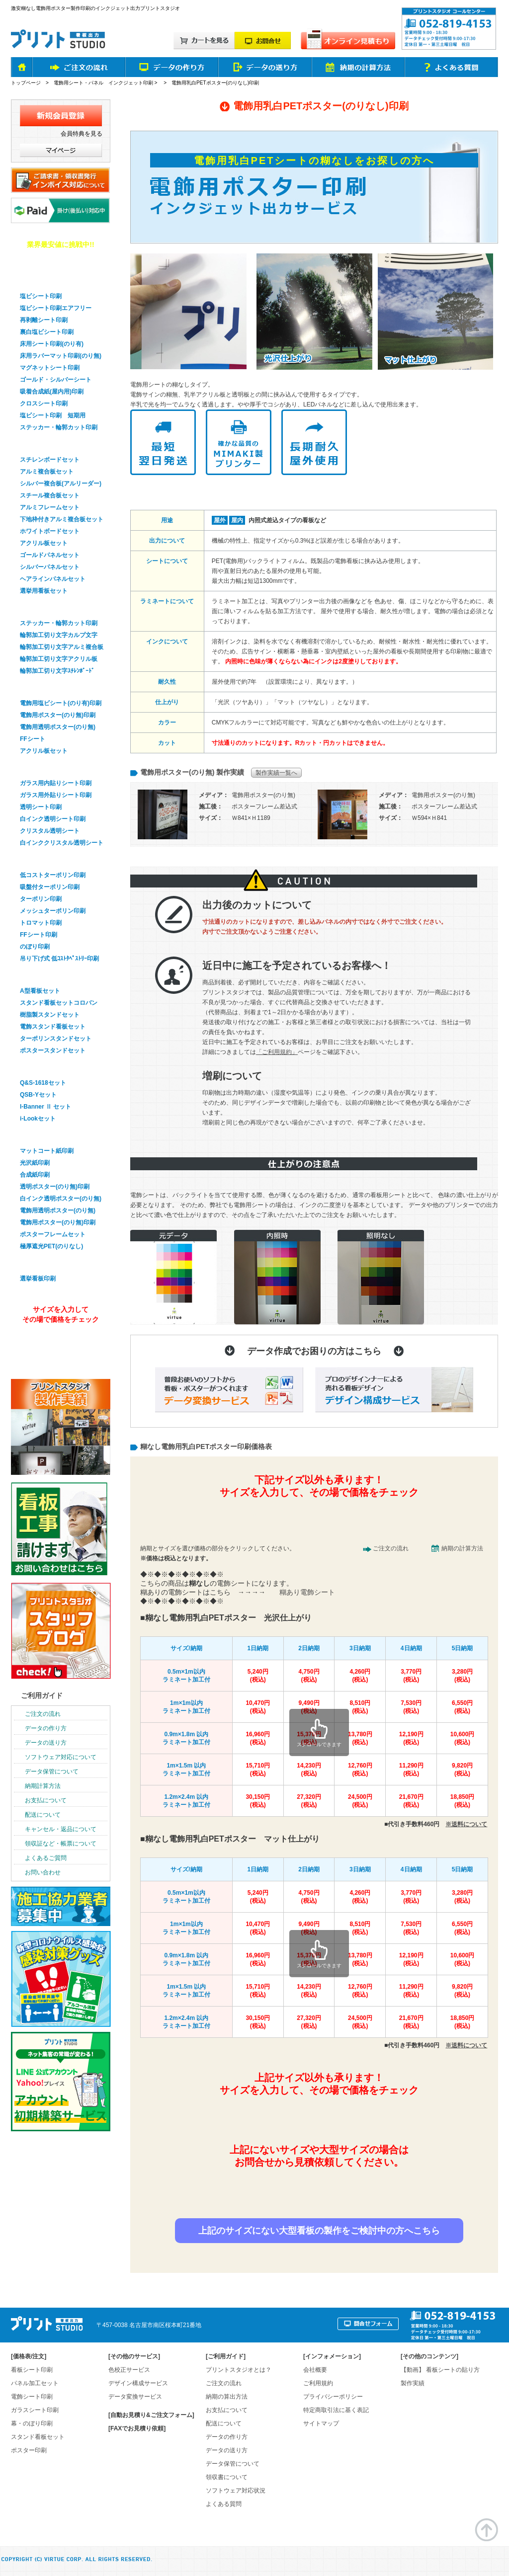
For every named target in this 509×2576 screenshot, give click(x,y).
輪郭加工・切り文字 (48, 607)
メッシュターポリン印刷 (52, 910)
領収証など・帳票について (60, 1843)
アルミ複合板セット (47, 471)
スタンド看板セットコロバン (58, 1002)
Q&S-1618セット (43, 1082)
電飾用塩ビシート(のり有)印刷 (60, 703)
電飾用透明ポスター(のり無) (57, 727)
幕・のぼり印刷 (41, 859)
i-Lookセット (38, 1118)
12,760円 (360, 1769)
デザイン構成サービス (138, 2383)
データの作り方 (46, 1728)
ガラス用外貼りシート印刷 (55, 795)
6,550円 (462, 1707)
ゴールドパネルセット (50, 555)
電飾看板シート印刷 (48, 687)
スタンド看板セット (48, 975)
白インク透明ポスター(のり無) (60, 1198)
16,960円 (258, 1738)
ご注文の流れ (391, 1548)
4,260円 (360, 1676)
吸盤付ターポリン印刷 (50, 887)
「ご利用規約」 (277, 1051)
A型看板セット (40, 990)
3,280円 (462, 1676)
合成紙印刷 (35, 1174)
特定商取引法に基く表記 (336, 2410)
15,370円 (309, 1738)
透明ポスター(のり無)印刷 (54, 1186)
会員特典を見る (81, 133)
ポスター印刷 (38, 1135)
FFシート (32, 738)
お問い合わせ (43, 1872)
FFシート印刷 (38, 934)
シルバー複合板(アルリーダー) (60, 483)
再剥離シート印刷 (44, 320)
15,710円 (258, 1769)
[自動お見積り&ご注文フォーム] (151, 2415)
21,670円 (411, 1801)
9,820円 (462, 1769)
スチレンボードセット (50, 459)
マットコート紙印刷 (47, 1150)
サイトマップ (321, 2423)
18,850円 (462, 1801)
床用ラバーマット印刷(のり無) (60, 355)
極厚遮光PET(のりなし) (51, 1246)
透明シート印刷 (41, 807)
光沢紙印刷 (35, 1162)
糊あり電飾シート (307, 1592)
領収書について (227, 2477)
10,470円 (258, 1707)
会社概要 (315, 2369)
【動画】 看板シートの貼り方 (440, 2369)
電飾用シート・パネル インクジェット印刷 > (106, 82)
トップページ (26, 82)
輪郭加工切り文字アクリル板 (58, 658)
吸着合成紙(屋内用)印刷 (52, 391)
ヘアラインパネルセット (52, 578)
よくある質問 (224, 2503)
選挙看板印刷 (38, 1263)
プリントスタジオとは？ (238, 2369)
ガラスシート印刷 (45, 767)
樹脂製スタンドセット (50, 1014)
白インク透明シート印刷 (52, 818)
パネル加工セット (35, 2383)
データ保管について (52, 1771)
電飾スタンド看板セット (52, 1026)
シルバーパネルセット (50, 567)
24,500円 (360, 1801)
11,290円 (411, 1769)
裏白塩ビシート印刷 (47, 331)
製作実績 (412, 2383)
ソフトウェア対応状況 (235, 2490)
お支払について (46, 1800)
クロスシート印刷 (44, 403)
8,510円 (360, 1707)
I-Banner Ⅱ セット (45, 1106)
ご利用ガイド (42, 1695)
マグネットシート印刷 (50, 367)
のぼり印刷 (35, 946)
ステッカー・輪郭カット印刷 (58, 427)
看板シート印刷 (32, 2369)
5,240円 (258, 1676)
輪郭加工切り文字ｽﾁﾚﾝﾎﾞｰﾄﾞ (57, 670)
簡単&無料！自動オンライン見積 (318, 1521)
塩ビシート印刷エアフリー (55, 308)
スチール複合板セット (50, 495)
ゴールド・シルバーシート (55, 379)
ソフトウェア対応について (60, 1757)
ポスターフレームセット (52, 1234)
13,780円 (360, 1738)
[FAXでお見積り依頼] (137, 2428)
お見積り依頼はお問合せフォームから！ (318, 2195)
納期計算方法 (43, 1785)
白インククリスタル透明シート (61, 842)
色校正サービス (129, 2369)
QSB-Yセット (38, 1094)
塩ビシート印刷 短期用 (52, 415)
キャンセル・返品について (60, 1829)
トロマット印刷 (41, 922)
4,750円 (309, 1676)
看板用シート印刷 (45, 280)
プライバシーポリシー (333, 2396)
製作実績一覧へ (276, 772)
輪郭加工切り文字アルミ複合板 (61, 647)
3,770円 (411, 1676)
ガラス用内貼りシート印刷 (55, 783)
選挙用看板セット (44, 590)
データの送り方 (46, 1742)
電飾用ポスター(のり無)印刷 (57, 715)
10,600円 (462, 1738)
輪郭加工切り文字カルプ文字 (58, 635)
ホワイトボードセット (50, 531)
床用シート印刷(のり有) (52, 343)
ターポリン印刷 (41, 898)
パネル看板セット (45, 444)
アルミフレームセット (50, 507)
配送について (43, 1814)
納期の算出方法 (227, 2396)
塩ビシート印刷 (41, 296)
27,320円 (309, 1801)
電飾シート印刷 (32, 2396)
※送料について (466, 1824)
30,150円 (258, 1801)
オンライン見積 (59, 1346)
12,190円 (411, 1738)
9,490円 (309, 1707)
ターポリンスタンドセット (55, 1038)
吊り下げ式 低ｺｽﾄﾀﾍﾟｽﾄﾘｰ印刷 (59, 958)
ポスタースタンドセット (52, 1050)
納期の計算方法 (462, 1548)
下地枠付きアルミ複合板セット (61, 519)
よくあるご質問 (46, 1857)
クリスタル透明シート (50, 830)
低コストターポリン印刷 (52, 875)
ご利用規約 (318, 2383)
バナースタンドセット (51, 1067)
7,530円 (411, 1707)
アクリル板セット (44, 543)
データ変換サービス (135, 2396)
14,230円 (309, 1769)
